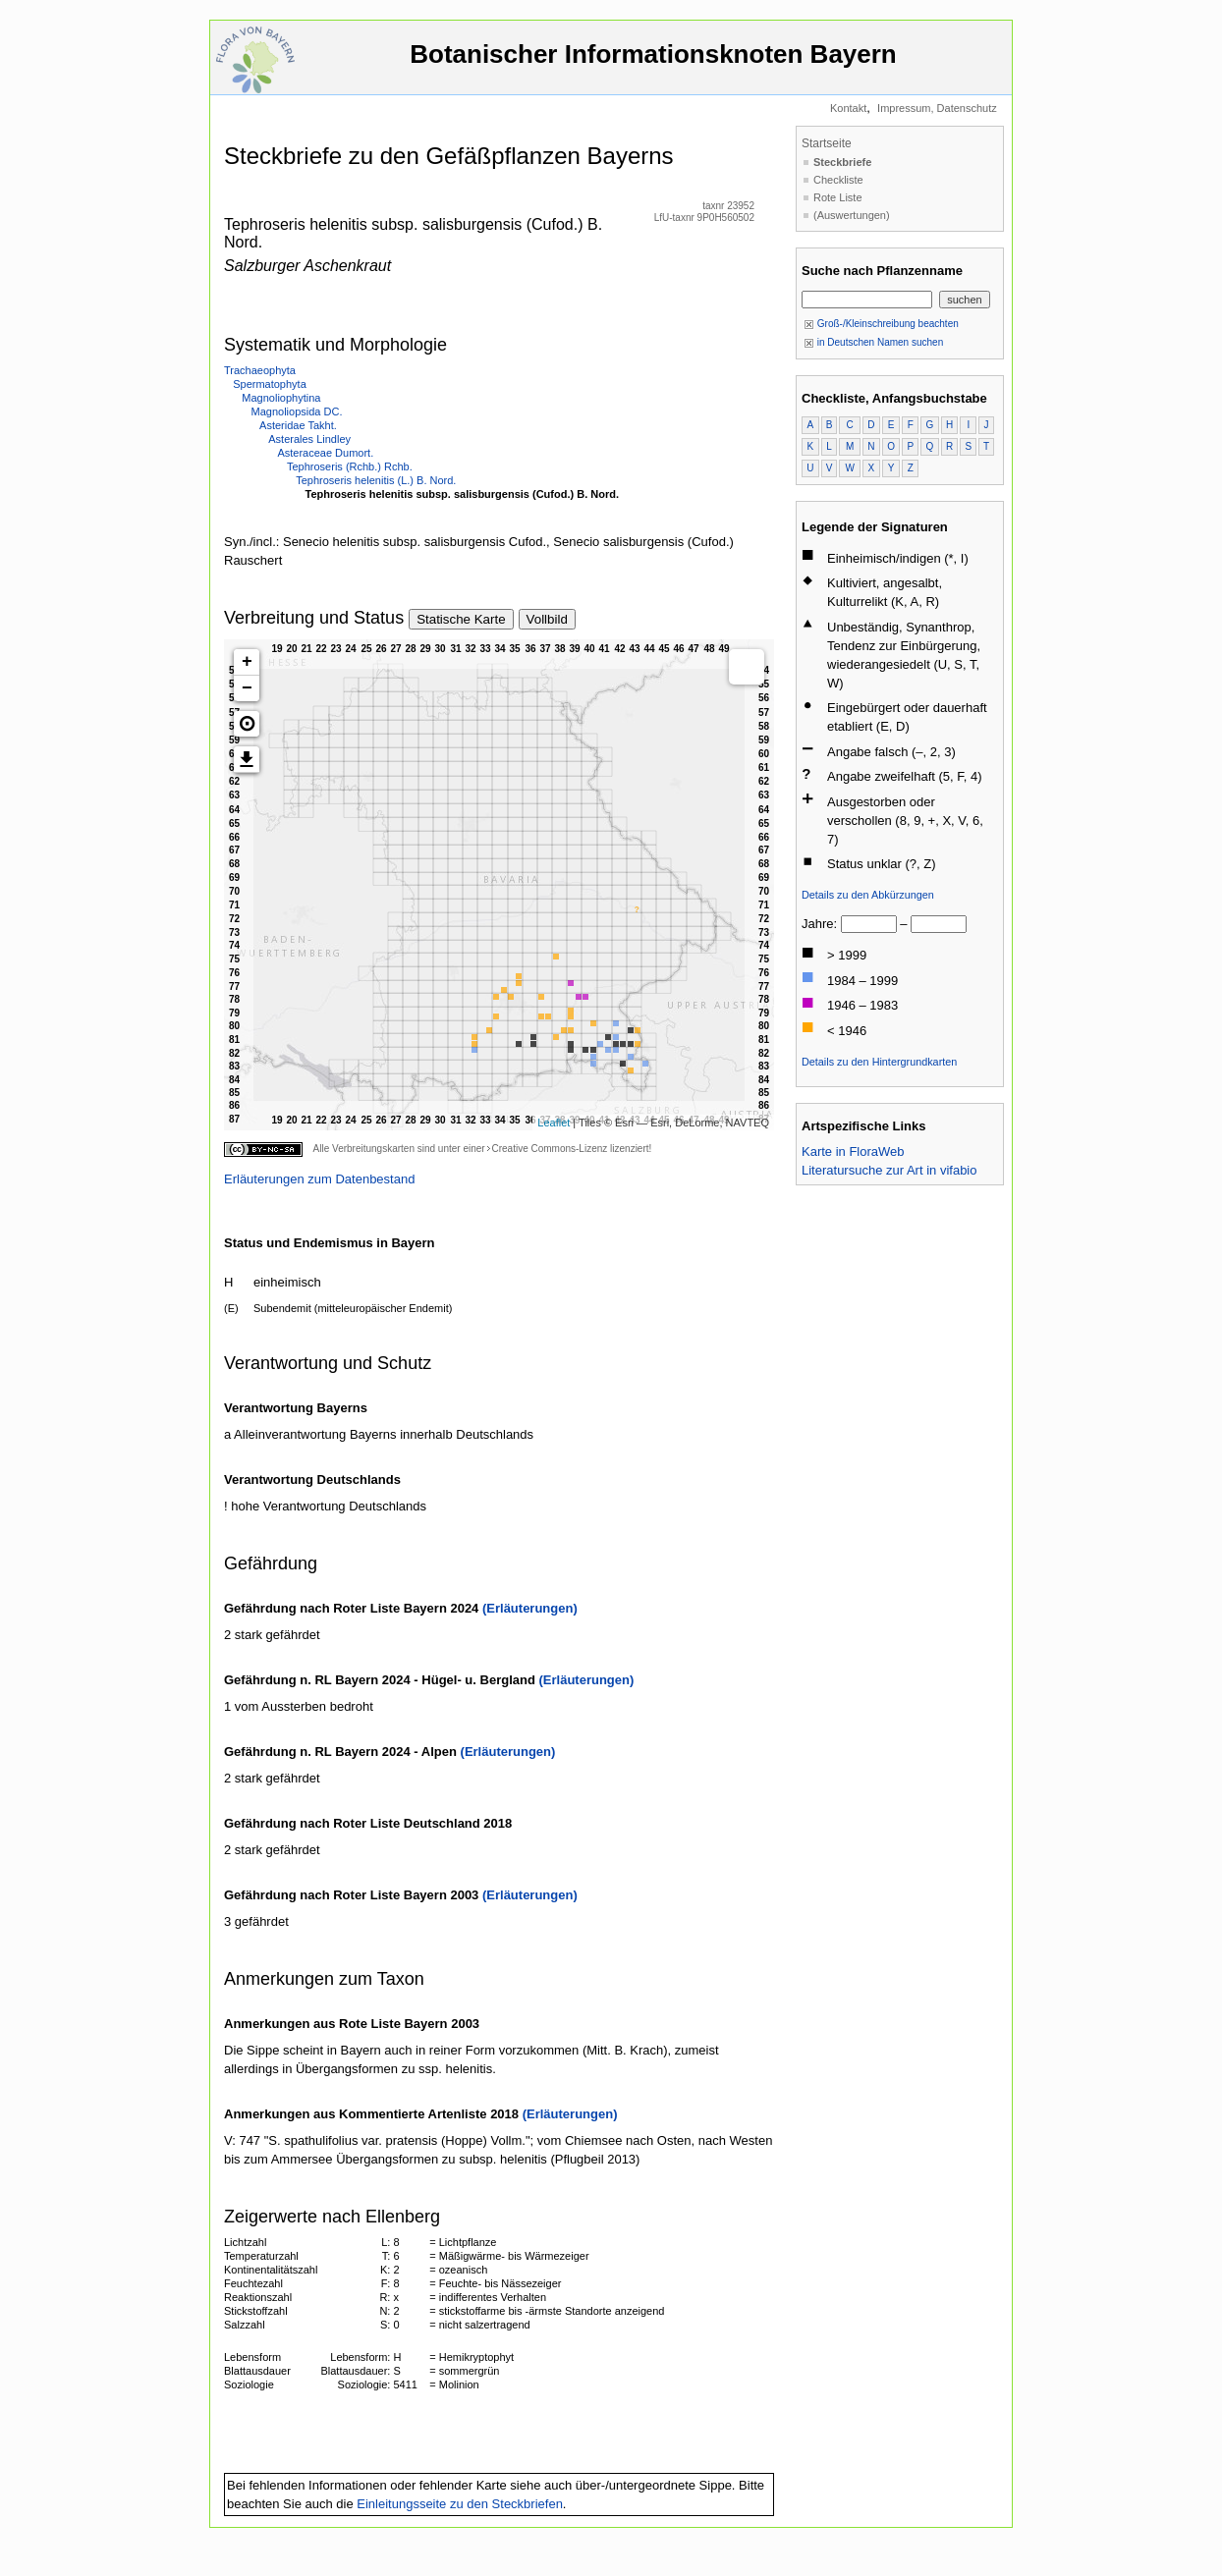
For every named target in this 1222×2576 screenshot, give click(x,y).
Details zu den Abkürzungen (868, 895)
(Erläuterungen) (530, 1608)
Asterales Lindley (309, 439)
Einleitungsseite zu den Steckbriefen (460, 2503)
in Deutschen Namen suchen (873, 342)
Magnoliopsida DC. (297, 411)
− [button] (247, 688)
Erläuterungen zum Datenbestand (319, 1179)
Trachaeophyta (260, 370)
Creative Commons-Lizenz (549, 1148)
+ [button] (247, 662)
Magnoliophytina (281, 398)
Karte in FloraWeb (853, 1151)
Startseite (827, 143)
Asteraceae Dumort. (325, 453)
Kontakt (848, 108)
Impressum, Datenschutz (937, 108)
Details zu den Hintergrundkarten (879, 1062)
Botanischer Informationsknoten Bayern (653, 63)
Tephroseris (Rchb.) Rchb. (350, 466)
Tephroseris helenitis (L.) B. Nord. (376, 480)
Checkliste (838, 180)
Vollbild (547, 619)
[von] (869, 924)
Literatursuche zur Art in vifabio (889, 1170)
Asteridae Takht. (298, 425)
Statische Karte (461, 619)
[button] (246, 724)
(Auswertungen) (851, 215)
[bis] (939, 924)
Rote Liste (837, 197)
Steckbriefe (842, 162)
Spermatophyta (269, 384)
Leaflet (553, 1122)
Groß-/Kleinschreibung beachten (881, 323)
